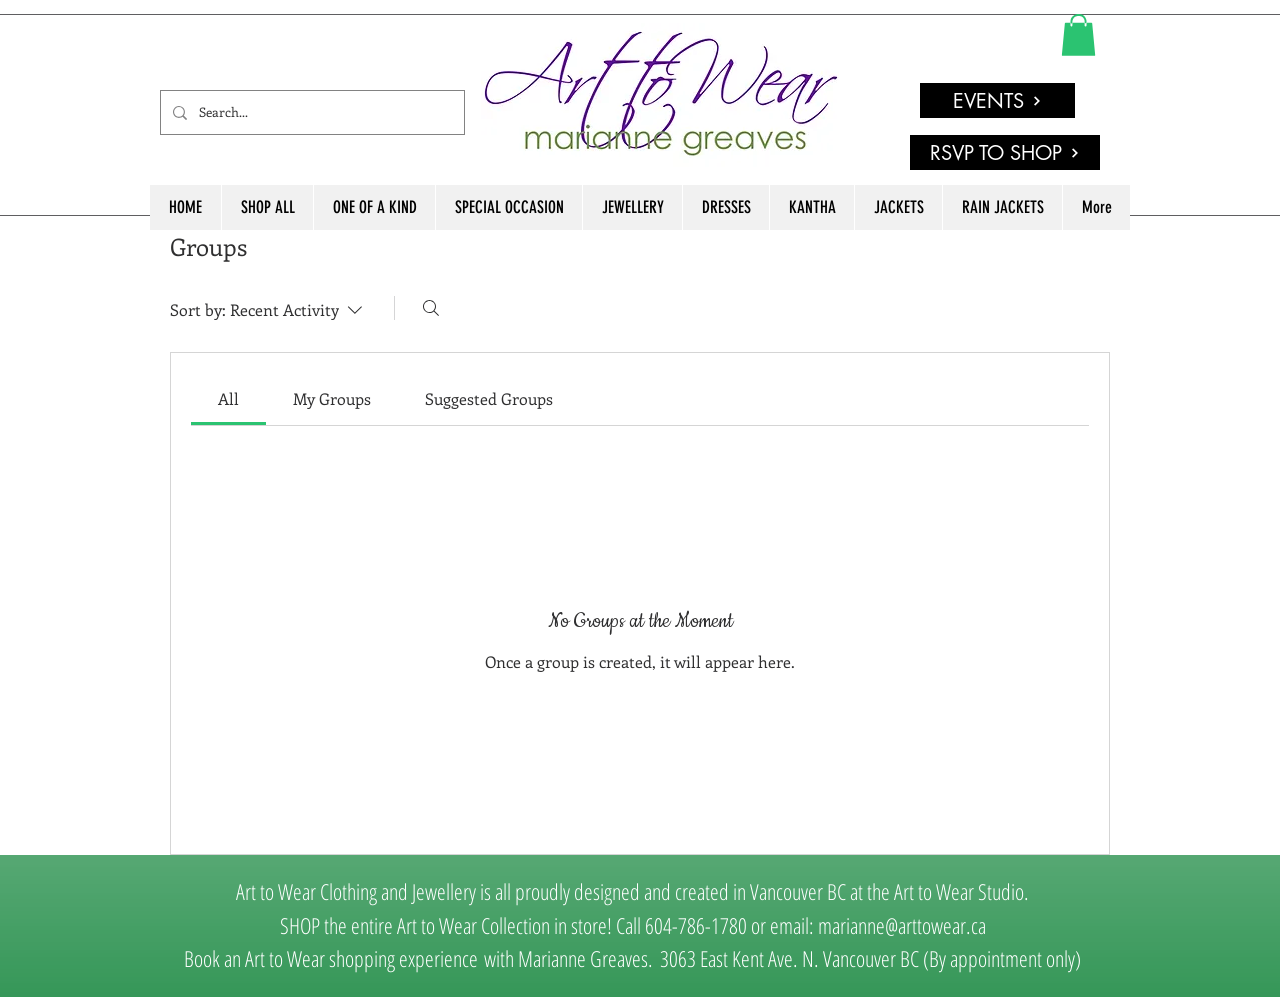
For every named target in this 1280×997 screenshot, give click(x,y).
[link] (1078, 35)
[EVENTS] (997, 100)
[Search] (431, 308)
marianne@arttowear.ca (902, 925)
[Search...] (310, 112)
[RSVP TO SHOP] (1005, 152)
